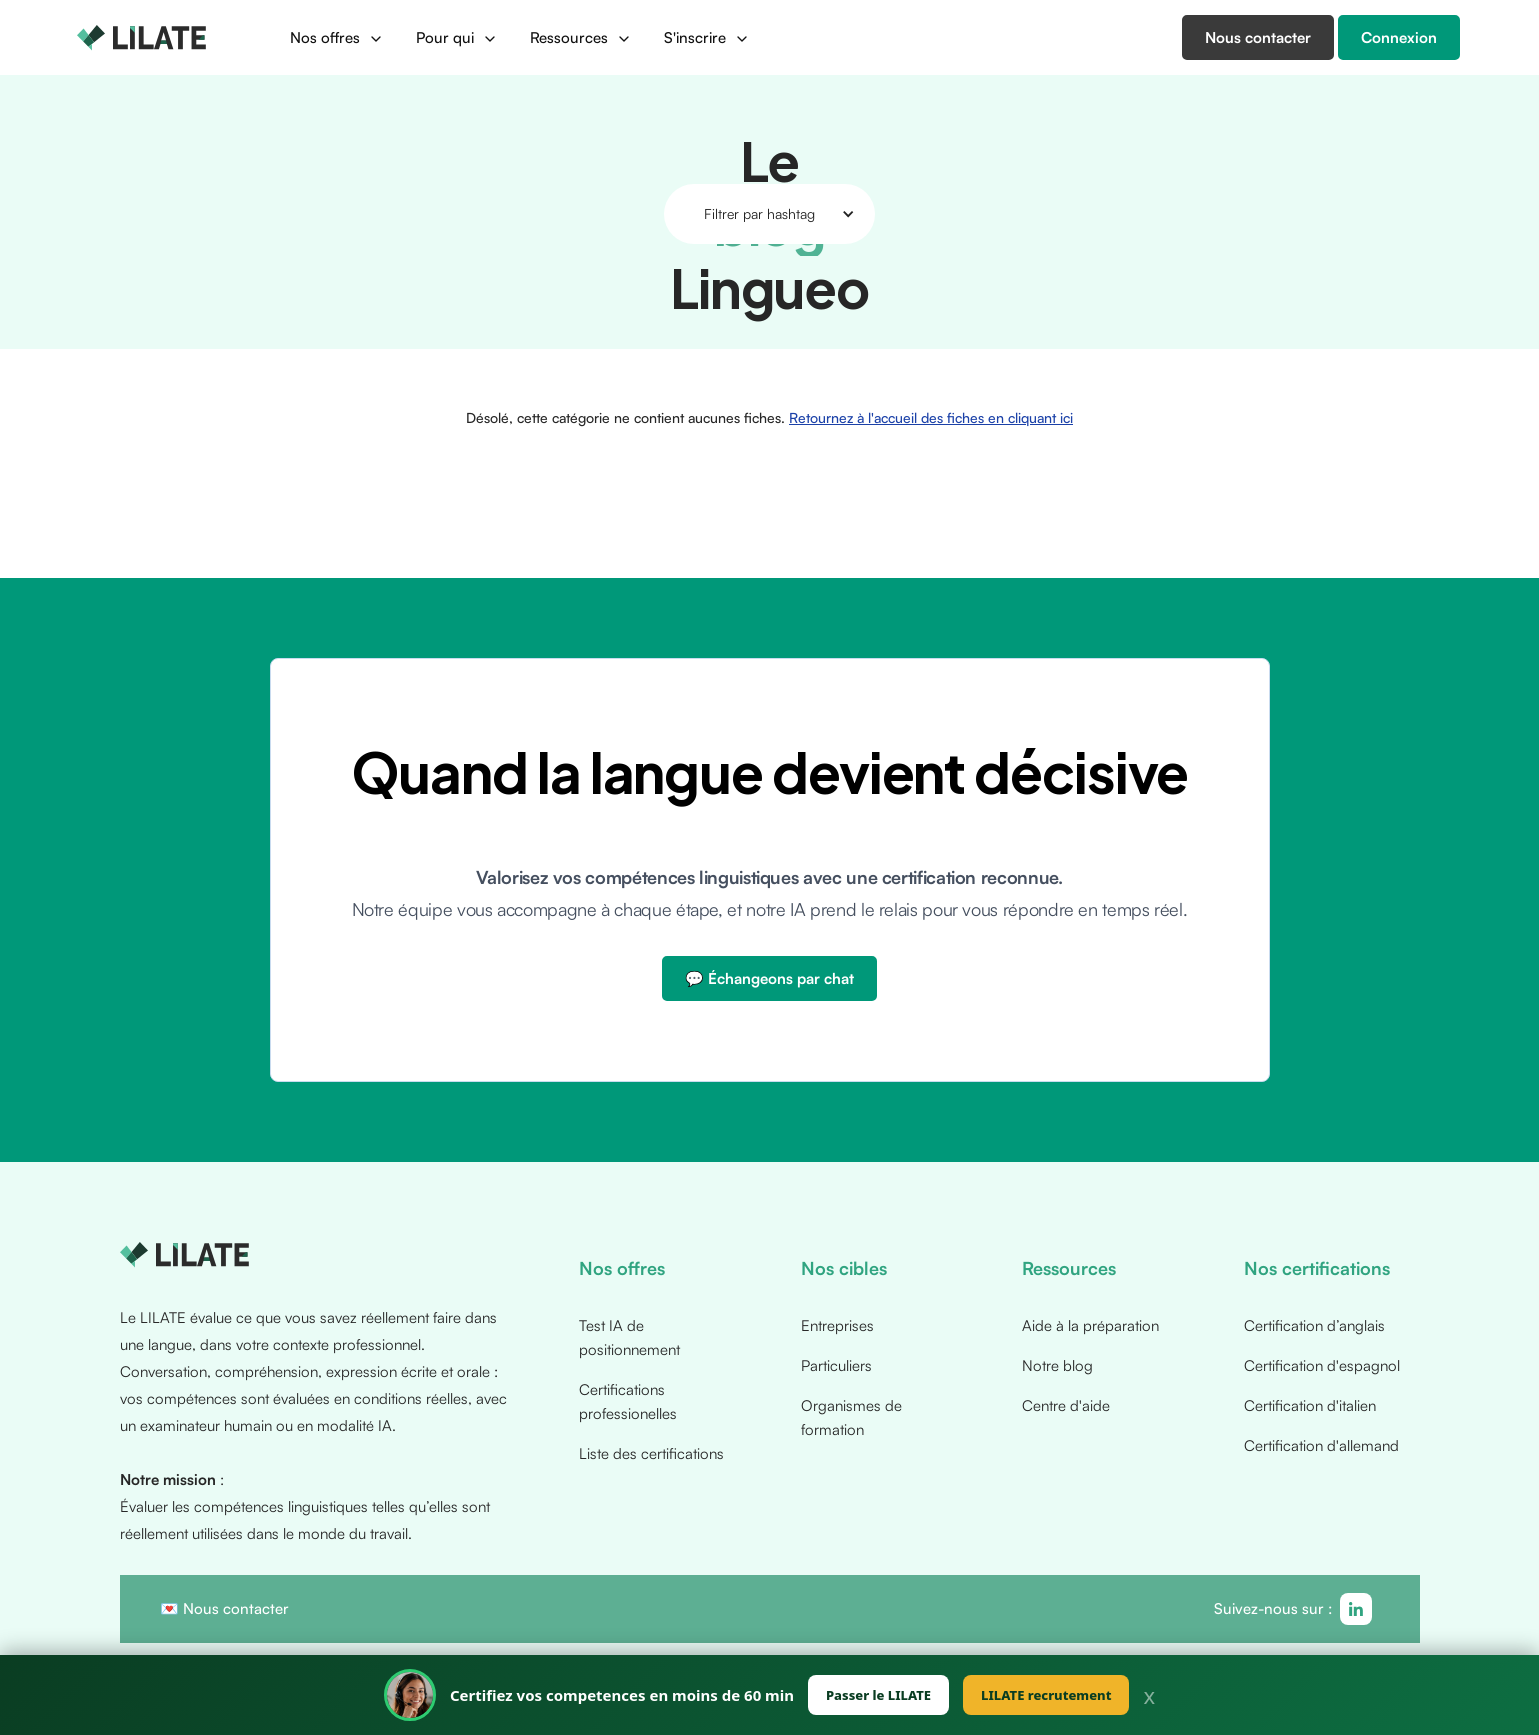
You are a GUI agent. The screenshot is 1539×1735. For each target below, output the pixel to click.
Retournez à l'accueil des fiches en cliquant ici (931, 417)
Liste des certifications (651, 1453)
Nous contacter (236, 1608)
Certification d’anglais (1314, 1325)
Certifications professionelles (628, 1401)
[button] (337, 38)
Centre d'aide (1066, 1405)
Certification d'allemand (1321, 1445)
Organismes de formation (851, 1417)
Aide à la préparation (1090, 1325)
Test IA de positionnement (629, 1337)
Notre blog (1057, 1365)
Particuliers (836, 1365)
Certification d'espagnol (1322, 1365)
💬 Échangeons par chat (769, 978)
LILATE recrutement (1046, 1695)
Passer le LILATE (878, 1695)
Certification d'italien (1310, 1405)
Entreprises (837, 1325)
